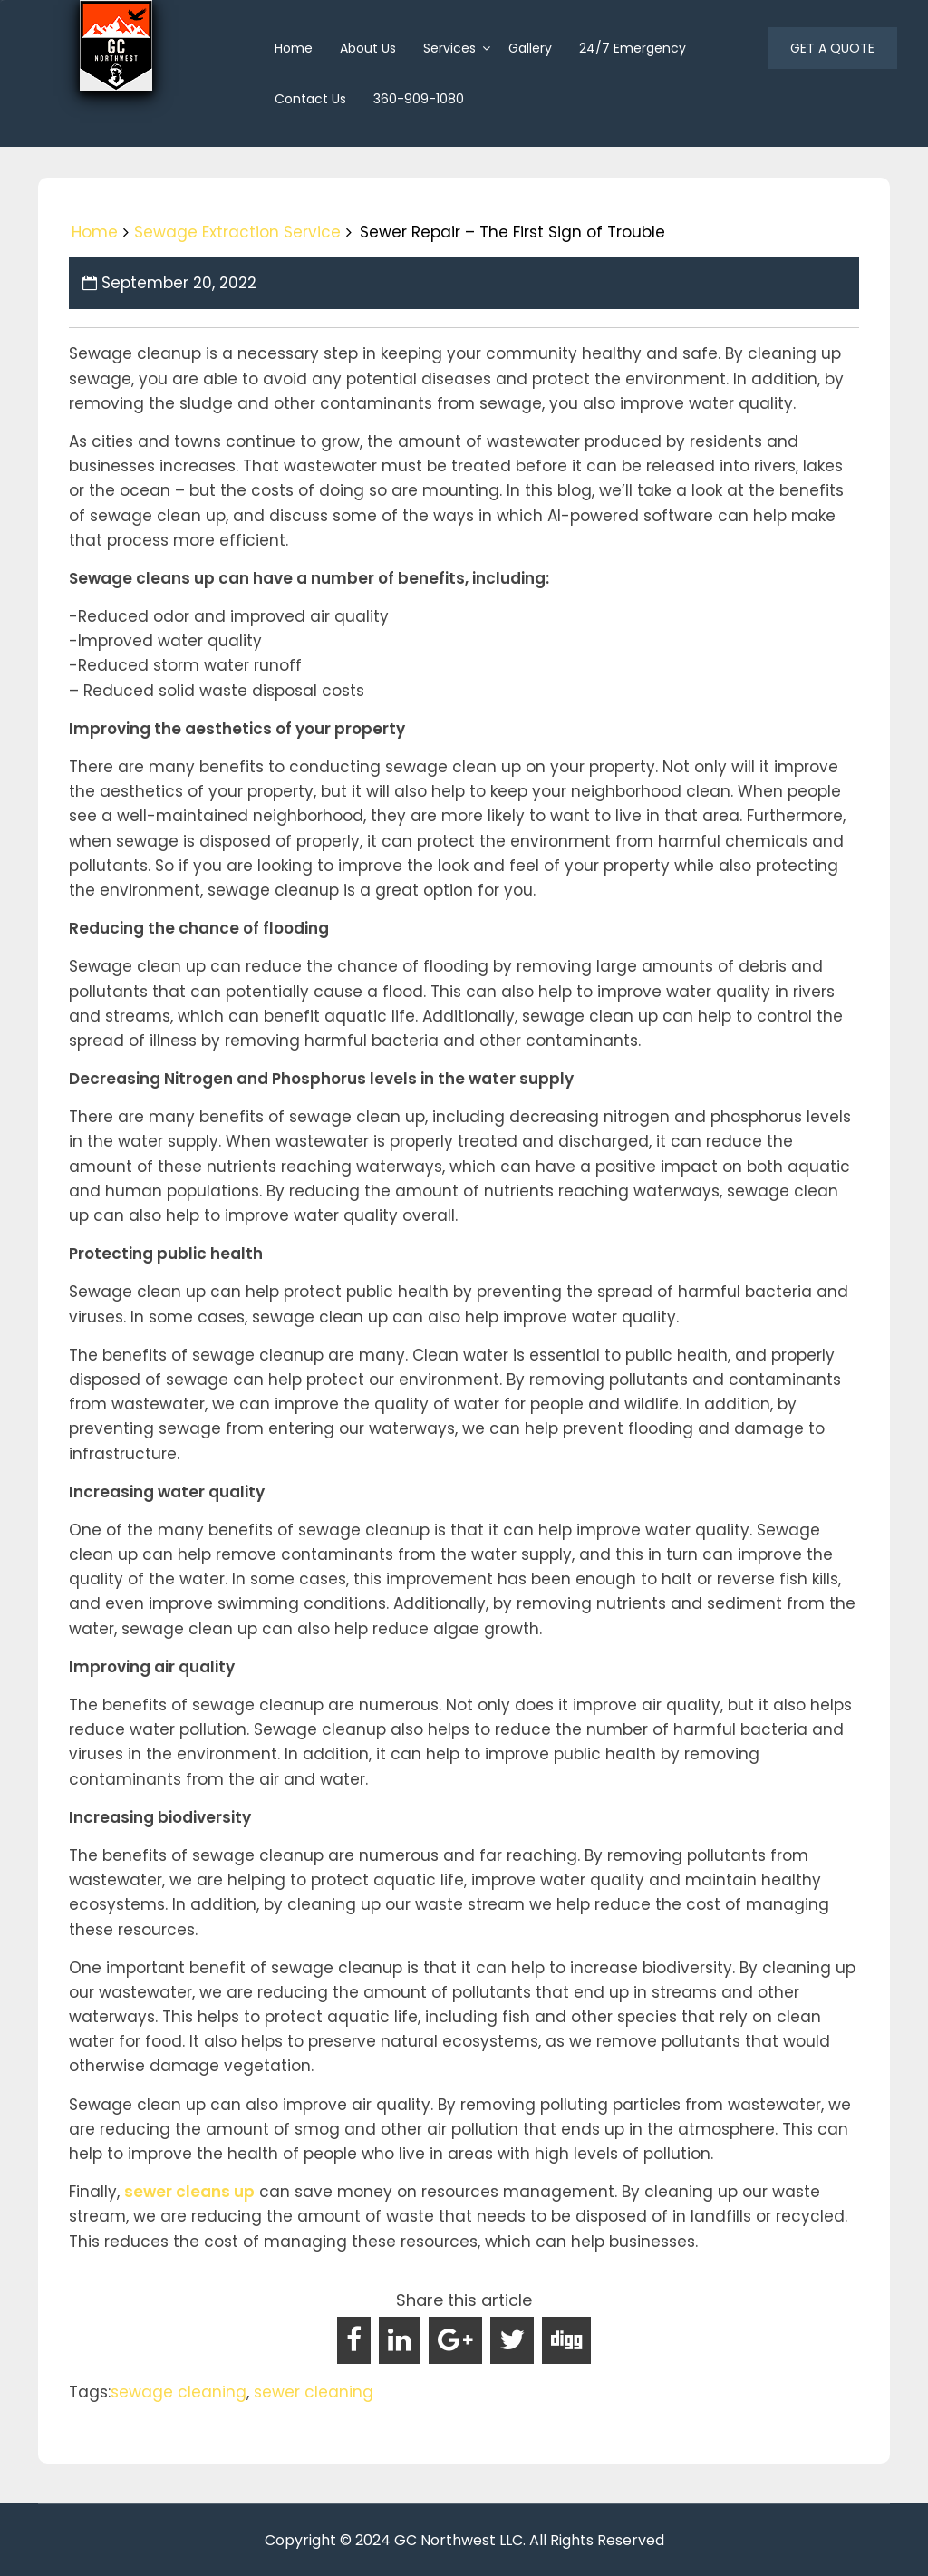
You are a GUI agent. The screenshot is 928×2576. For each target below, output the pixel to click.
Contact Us (310, 99)
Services (449, 48)
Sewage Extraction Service (237, 232)
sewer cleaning (313, 2392)
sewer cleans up (189, 2192)
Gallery (530, 48)
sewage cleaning (178, 2392)
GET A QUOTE (832, 48)
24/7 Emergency (632, 48)
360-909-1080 (418, 99)
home (294, 48)
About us (368, 48)
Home (95, 232)
